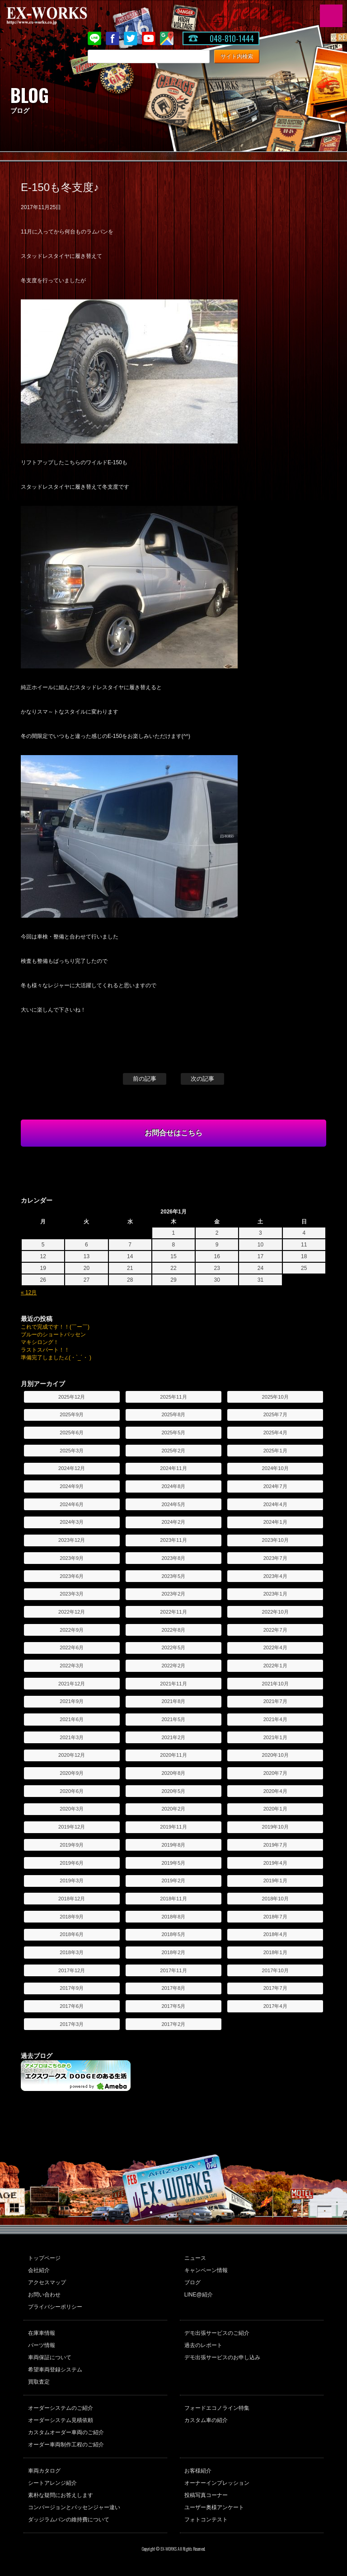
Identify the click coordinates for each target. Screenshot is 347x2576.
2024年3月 (72, 1522)
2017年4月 (275, 2006)
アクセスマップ (47, 2282)
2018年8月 (173, 1916)
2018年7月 (275, 1916)
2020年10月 (275, 1755)
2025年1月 (275, 1450)
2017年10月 (275, 1970)
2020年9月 (72, 1773)
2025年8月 (173, 1414)
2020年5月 (173, 1791)
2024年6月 (72, 1504)
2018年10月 (275, 1898)
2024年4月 (275, 1504)
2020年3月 (72, 1808)
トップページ (44, 2258)
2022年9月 (72, 1630)
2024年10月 (275, 1468)
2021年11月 (173, 1683)
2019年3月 (72, 1880)
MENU (331, 16)
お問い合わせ (44, 2294)
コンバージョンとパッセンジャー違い (74, 2507)
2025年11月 (173, 1397)
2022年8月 (173, 1630)
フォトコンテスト (206, 2519)
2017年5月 (173, 2006)
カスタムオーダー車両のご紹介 (66, 2432)
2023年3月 (72, 1593)
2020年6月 (72, 1791)
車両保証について (49, 2357)
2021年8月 (173, 1701)
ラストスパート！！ (45, 1350)
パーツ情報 (41, 2345)
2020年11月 (173, 1755)
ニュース (195, 2258)
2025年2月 (173, 1450)
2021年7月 (275, 1701)
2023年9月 (72, 1558)
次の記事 (202, 1078)
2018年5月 (173, 1934)
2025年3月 (72, 1450)
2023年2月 (173, 1593)
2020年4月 (275, 1791)
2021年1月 (275, 1737)
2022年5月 (173, 1647)
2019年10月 (275, 1826)
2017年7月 (275, 1988)
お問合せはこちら (173, 1133)
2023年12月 (71, 1540)
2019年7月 (275, 1845)
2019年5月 (173, 1863)
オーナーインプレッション (216, 2483)
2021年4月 (275, 1719)
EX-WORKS (61, 16)
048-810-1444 (232, 38)
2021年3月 (72, 1737)
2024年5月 (173, 1504)
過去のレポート (203, 2345)
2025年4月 (275, 1432)
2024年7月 (275, 1486)
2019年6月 (72, 1863)
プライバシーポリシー (55, 2307)
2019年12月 (71, 1826)
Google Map (167, 38)
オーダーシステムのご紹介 (60, 2408)
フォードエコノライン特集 (216, 2408)
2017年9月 (72, 1988)
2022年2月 (173, 1665)
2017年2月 (173, 2024)
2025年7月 (275, 1414)
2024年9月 (72, 1486)
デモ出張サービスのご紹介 (216, 2333)
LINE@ (94, 38)
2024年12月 (71, 1468)
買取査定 (39, 2382)
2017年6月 (72, 2006)
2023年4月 (275, 1576)
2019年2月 (173, 1880)
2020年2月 (173, 1808)
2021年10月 (275, 1683)
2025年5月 (173, 1432)
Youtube (148, 38)
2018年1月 (275, 1952)
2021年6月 (72, 1719)
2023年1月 (275, 1593)
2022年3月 (72, 1665)
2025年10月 (275, 1397)
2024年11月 (173, 1468)
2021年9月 (72, 1701)
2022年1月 (275, 1665)
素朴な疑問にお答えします (60, 2495)
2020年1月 (275, 1808)
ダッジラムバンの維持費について (68, 2519)
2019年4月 (275, 1863)
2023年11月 (173, 1540)
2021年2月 (173, 1737)
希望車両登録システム (55, 2369)
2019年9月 (72, 1845)
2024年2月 (173, 1522)
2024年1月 (275, 1522)
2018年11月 (173, 1898)
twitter (130, 38)
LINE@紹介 (198, 2294)
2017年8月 (173, 1988)
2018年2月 (173, 1952)
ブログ (192, 2282)
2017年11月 (173, 1970)
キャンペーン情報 (206, 2270)
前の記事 (144, 1078)
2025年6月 (72, 1432)
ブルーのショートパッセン (53, 1334)
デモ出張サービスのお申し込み (222, 2357)
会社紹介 (39, 2270)
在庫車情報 (41, 2333)
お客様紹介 (197, 2471)
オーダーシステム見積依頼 (60, 2420)
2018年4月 (275, 1934)
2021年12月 (71, 1683)
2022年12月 (71, 1612)
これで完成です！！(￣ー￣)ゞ (58, 1327)
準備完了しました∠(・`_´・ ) (56, 1357)
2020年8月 (173, 1773)
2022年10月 (275, 1612)
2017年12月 (71, 1970)
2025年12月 (71, 1397)
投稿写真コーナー (206, 2495)
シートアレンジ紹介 (52, 2483)
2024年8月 (173, 1486)
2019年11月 (173, 1826)
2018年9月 (72, 1916)
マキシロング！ (40, 1342)
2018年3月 (72, 1952)
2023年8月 (173, 1558)
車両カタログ (44, 2471)
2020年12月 (71, 1755)
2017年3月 (72, 2024)
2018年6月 (72, 1934)
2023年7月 (275, 1558)
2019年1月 (275, 1880)
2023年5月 (173, 1576)
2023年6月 (72, 1576)
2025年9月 (72, 1414)
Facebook (112, 38)
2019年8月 (173, 1845)
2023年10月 (275, 1540)
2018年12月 (71, 1898)
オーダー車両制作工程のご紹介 (66, 2444)
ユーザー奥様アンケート (214, 2507)
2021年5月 (173, 1719)
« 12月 (29, 1292)
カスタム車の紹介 (206, 2420)
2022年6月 (72, 1647)
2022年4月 (275, 1647)
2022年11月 (173, 1612)
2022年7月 (275, 1630)
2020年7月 (275, 1773)
